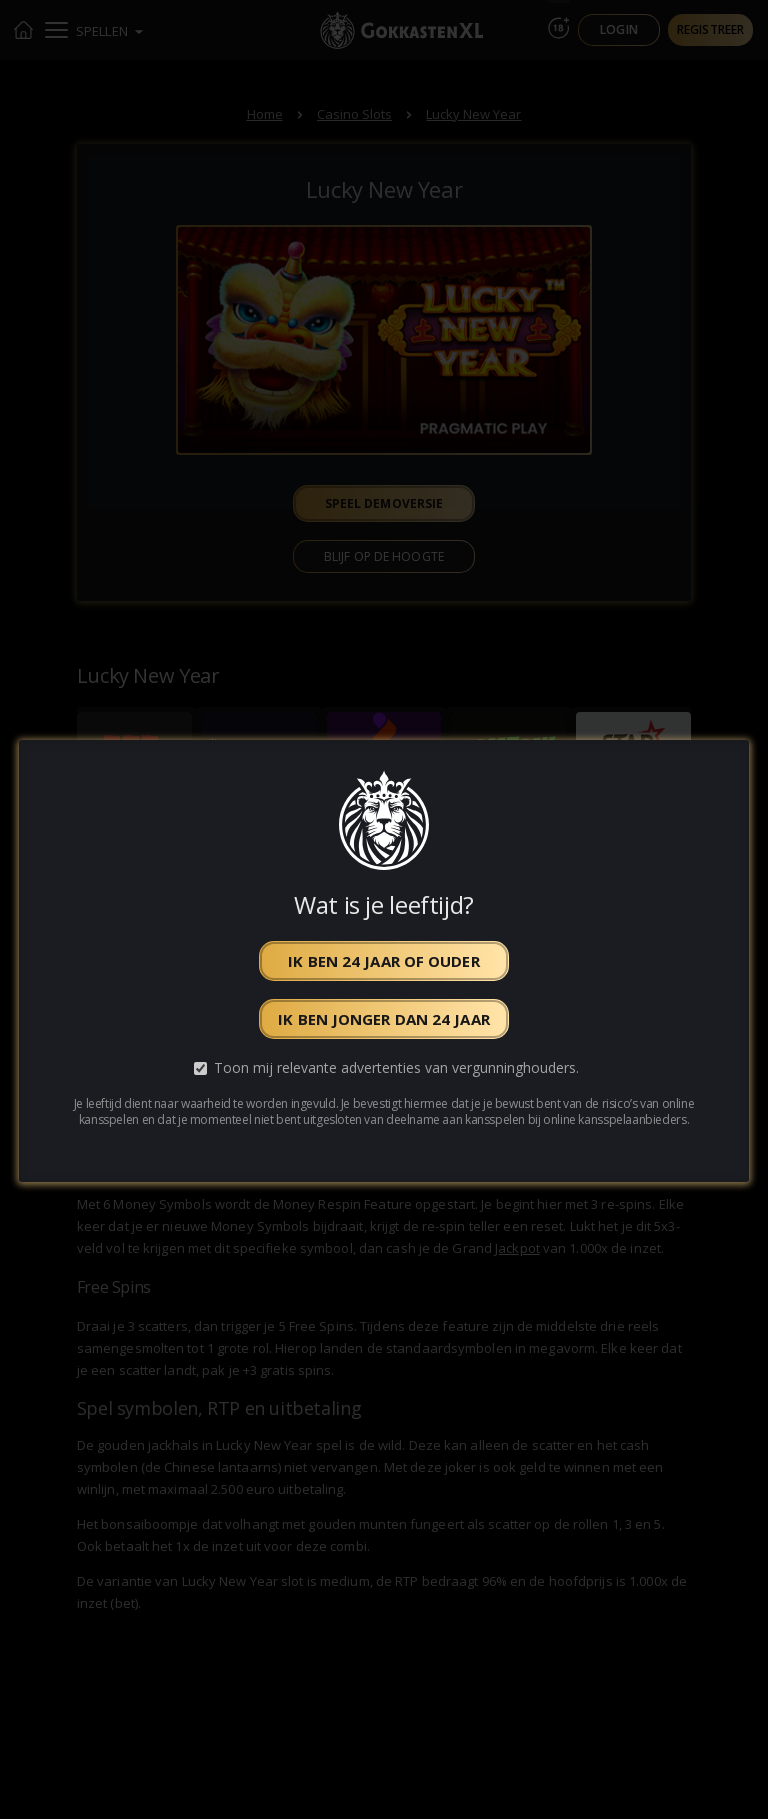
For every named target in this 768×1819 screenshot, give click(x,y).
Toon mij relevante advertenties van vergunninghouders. (396, 1067)
